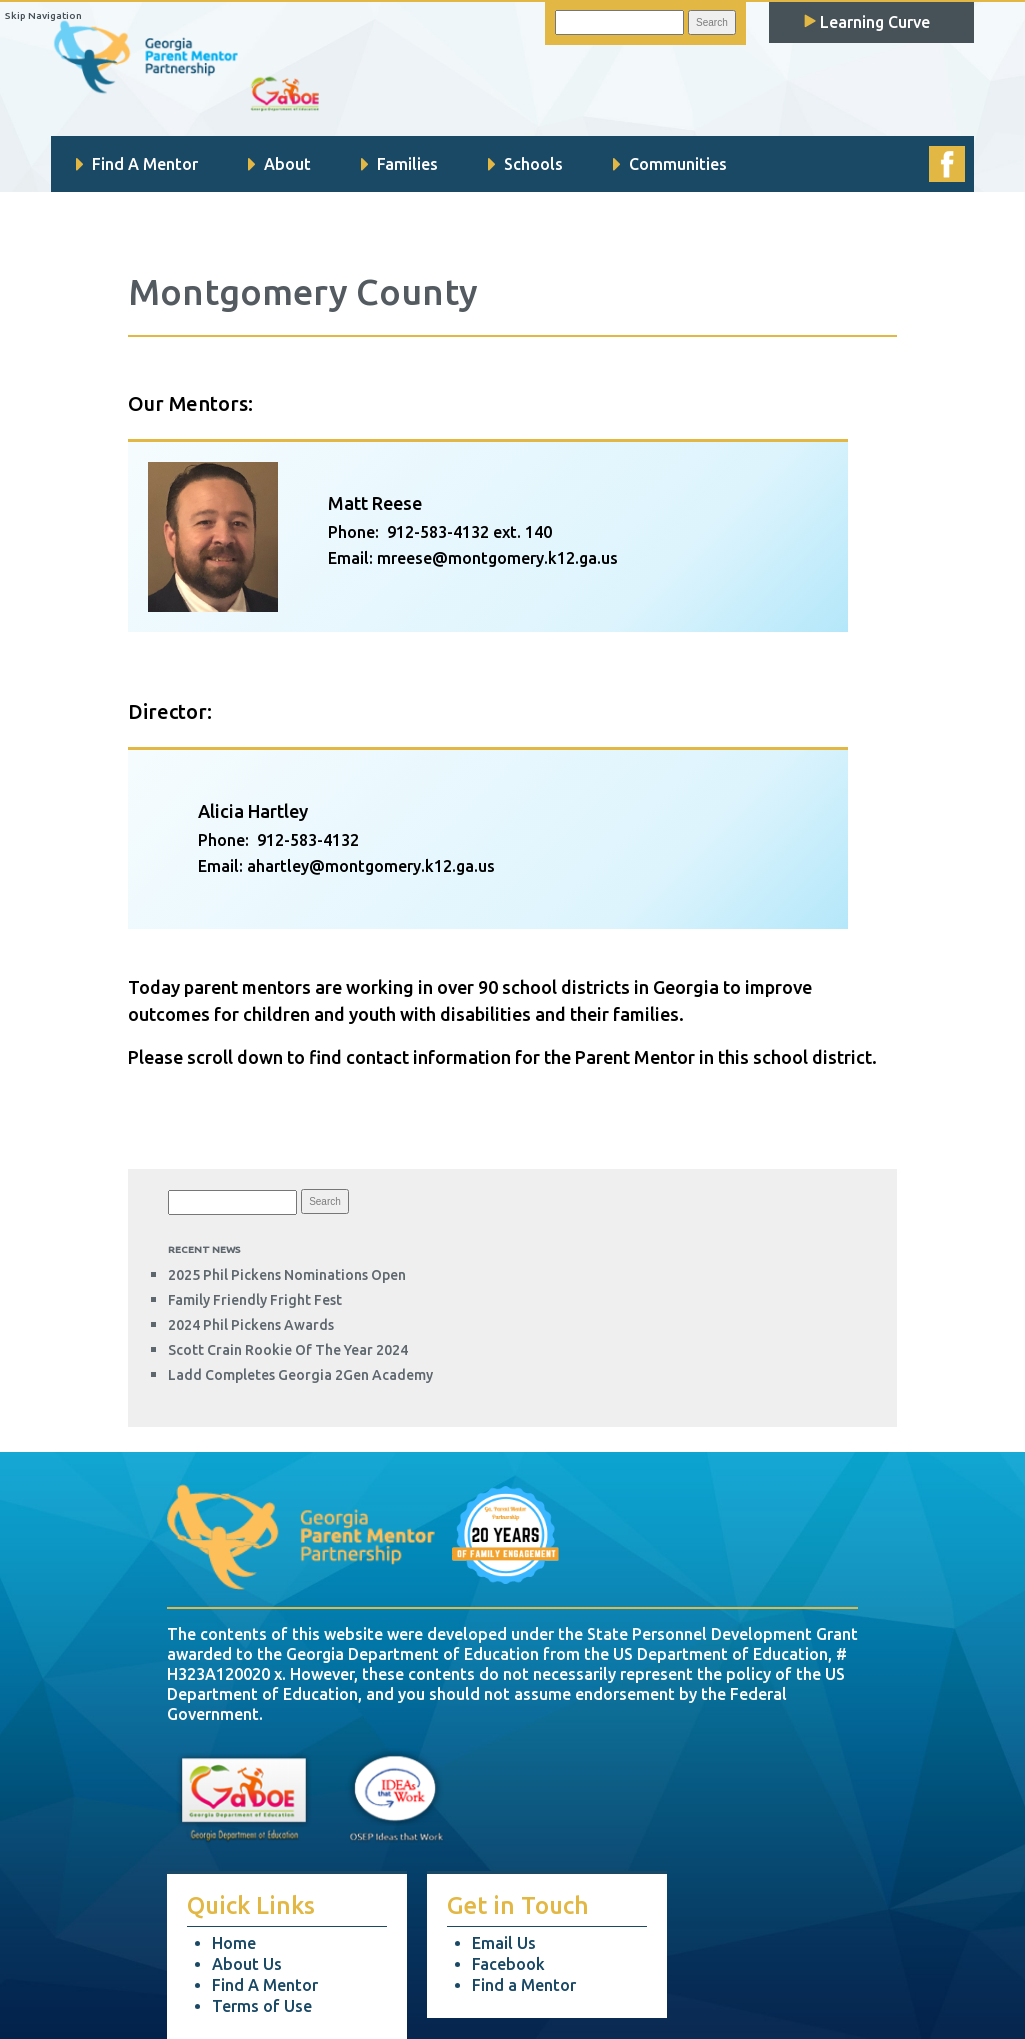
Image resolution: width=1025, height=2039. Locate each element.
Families (399, 164)
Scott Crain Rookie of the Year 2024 (288, 1350)
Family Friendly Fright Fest (255, 1300)
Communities (670, 164)
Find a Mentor (524, 1985)
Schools (525, 164)
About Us (247, 1964)
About (279, 164)
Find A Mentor (137, 164)
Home (234, 1943)
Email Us (504, 1943)
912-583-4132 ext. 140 (469, 532)
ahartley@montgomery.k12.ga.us (371, 866)
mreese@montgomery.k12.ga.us (497, 558)
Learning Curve (867, 22)
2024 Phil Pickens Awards (251, 1325)
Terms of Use (262, 2006)
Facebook (508, 1964)
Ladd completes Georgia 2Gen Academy (300, 1375)
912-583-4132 (308, 840)
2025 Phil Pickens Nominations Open (287, 1275)
